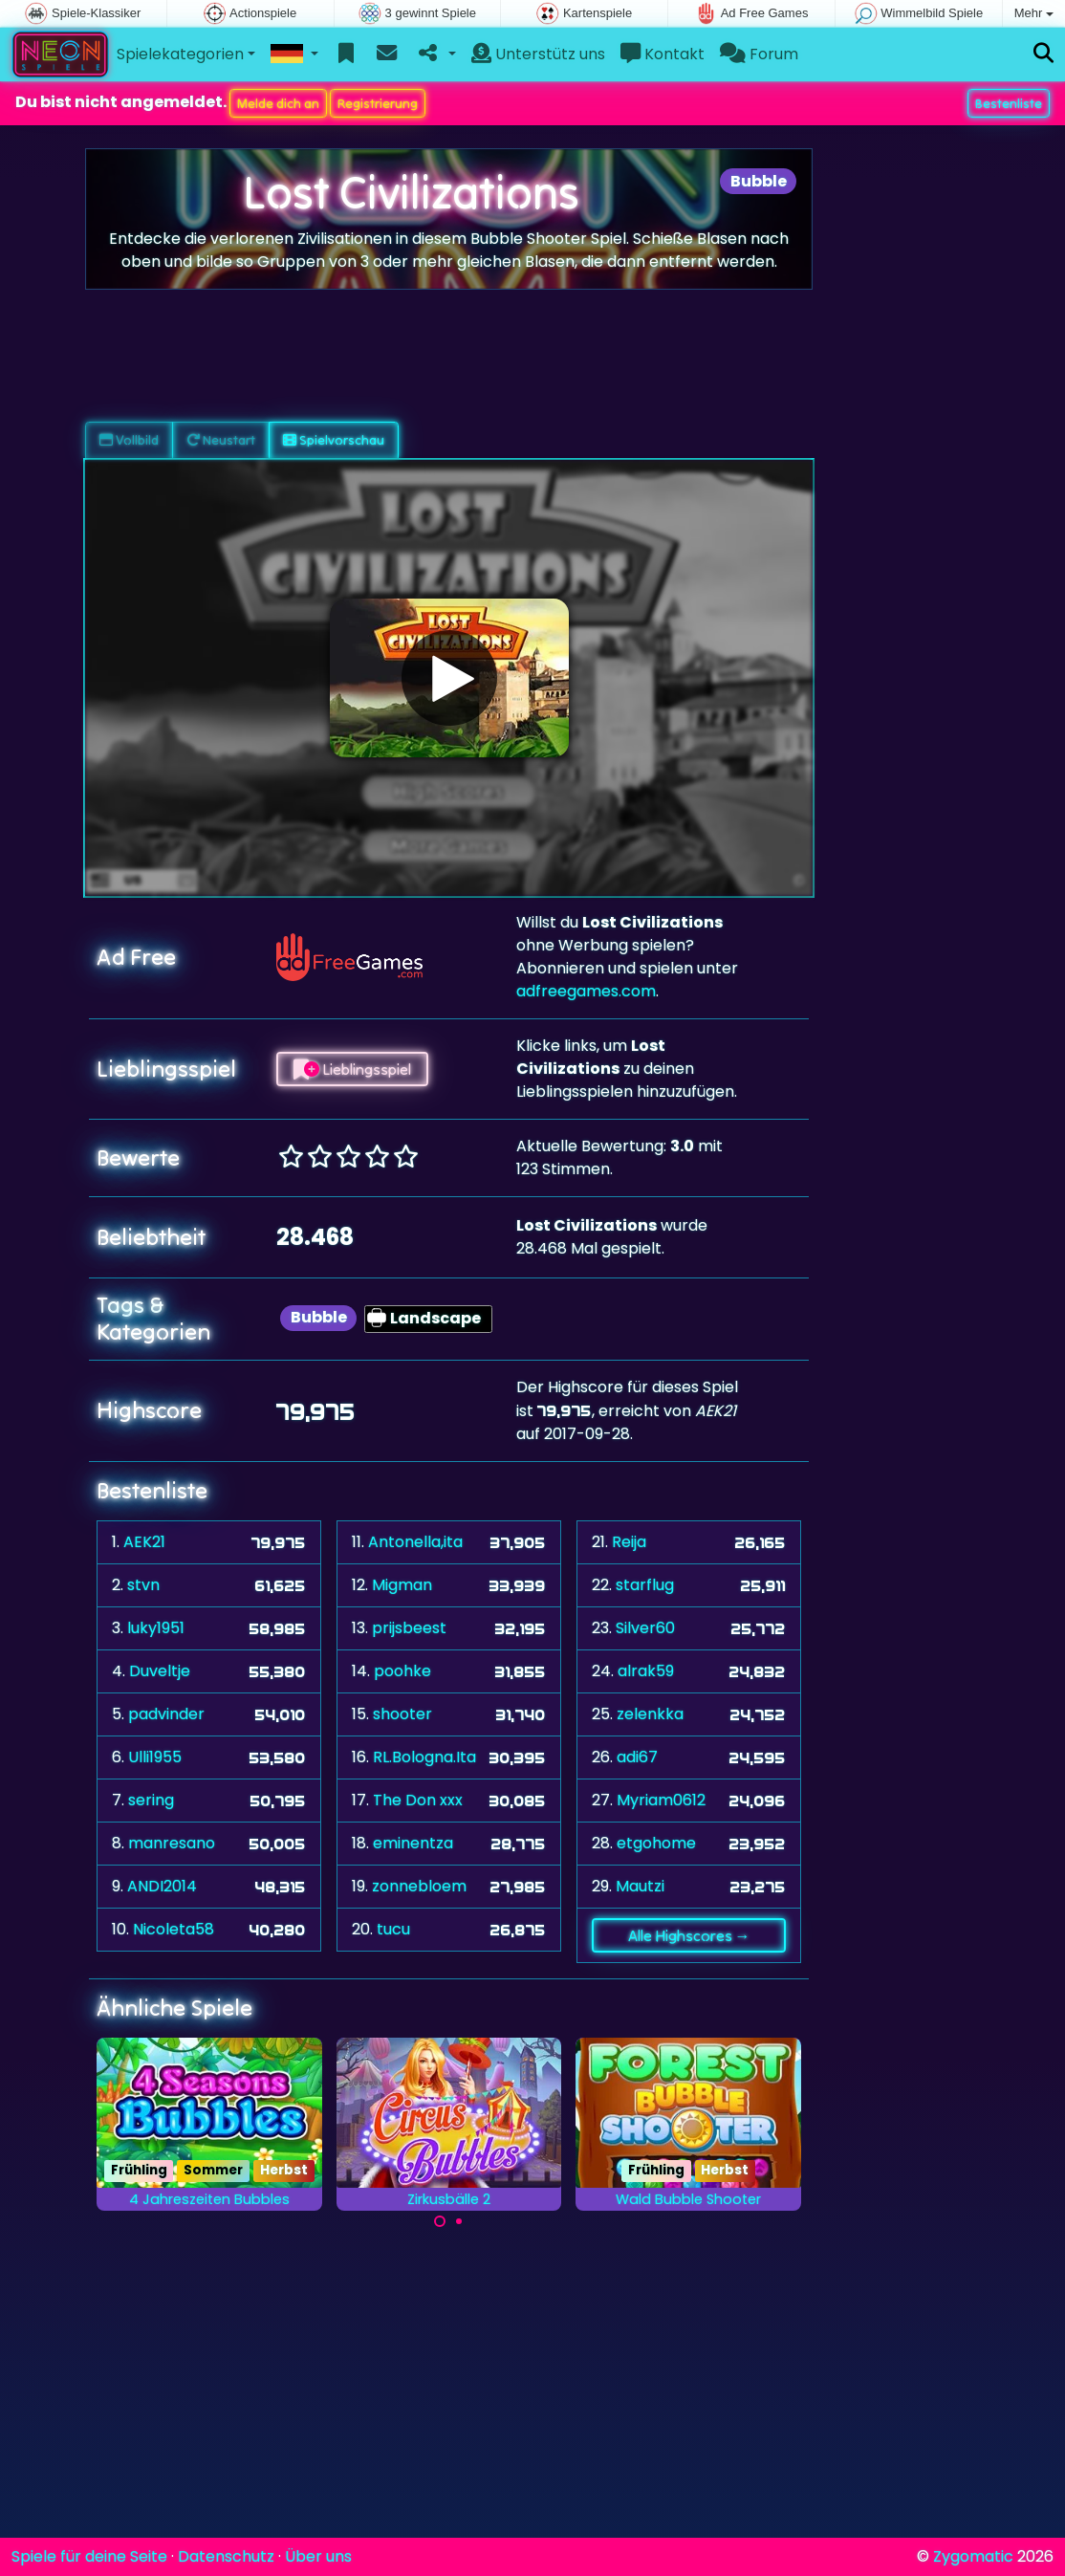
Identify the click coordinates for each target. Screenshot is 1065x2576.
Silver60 (645, 1628)
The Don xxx (418, 1800)
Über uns (318, 2556)
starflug (645, 1585)
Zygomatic (973, 2556)
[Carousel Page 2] (459, 2221)
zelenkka (650, 1714)
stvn (143, 1585)
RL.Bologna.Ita (424, 1757)
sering (151, 1800)
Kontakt (662, 54)
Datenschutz (226, 2556)
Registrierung (377, 103)
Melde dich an (278, 103)
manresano (171, 1843)
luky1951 (156, 1628)
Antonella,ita (415, 1542)
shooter (402, 1714)
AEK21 (144, 1542)
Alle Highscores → (689, 1935)
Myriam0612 (661, 1800)
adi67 (637, 1757)
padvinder (166, 1714)
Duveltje (159, 1671)
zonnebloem (419, 1886)
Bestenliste (1008, 103)
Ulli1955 (155, 1757)
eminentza (413, 1843)
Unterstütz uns (538, 54)
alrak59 (646, 1671)
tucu (393, 1929)
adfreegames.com (586, 991)
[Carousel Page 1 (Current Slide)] (440, 2221)
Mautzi (640, 1886)
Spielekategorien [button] (180, 54)
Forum (759, 54)
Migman (402, 1585)
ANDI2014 (162, 1886)
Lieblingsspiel (352, 1069)
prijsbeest (409, 1628)
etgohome (656, 1843)
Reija (629, 1542)
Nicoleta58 (173, 1929)
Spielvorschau (333, 439)
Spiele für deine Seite (89, 2556)
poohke (402, 1671)
